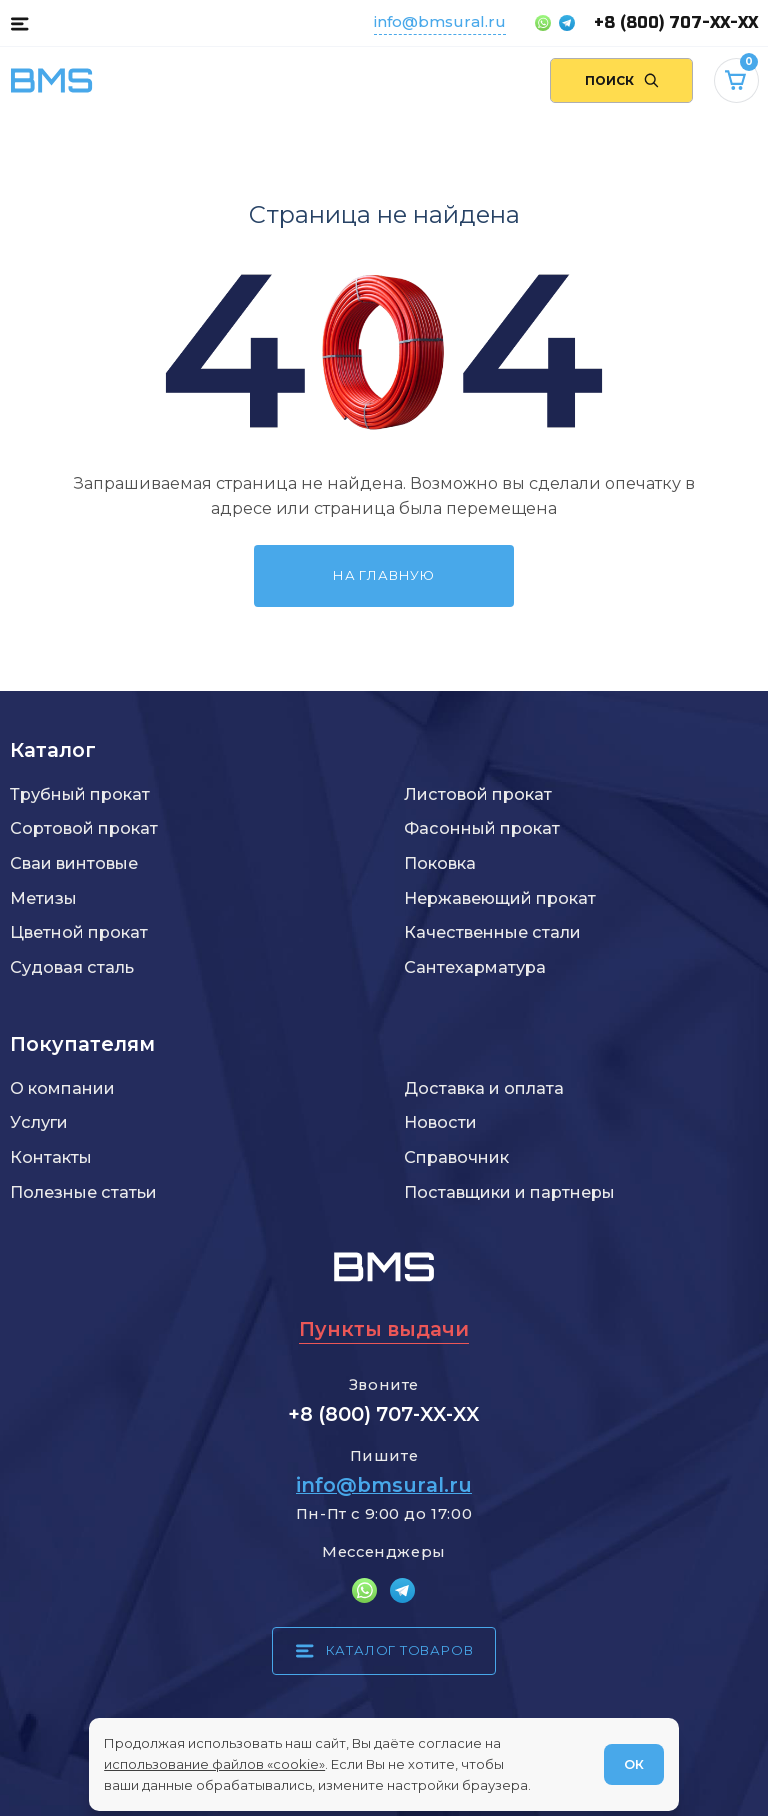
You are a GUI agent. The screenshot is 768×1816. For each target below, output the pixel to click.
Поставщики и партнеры (509, 1192)
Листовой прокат (478, 794)
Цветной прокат (79, 932)
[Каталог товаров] (19, 23)
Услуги (39, 1122)
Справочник (456, 1157)
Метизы (43, 898)
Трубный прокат (80, 794)
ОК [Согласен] (634, 1764)
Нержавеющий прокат (500, 898)
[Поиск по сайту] (622, 80)
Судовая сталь (72, 967)
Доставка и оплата (484, 1088)
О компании (62, 1088)
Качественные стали (492, 932)
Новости (440, 1122)
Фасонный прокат (482, 828)
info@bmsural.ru (440, 21)
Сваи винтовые (74, 863)
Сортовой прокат (84, 828)
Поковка (440, 863)
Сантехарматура (475, 967)
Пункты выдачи (384, 1329)
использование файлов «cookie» (214, 1764)
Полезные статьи (83, 1192)
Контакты (51, 1157)
